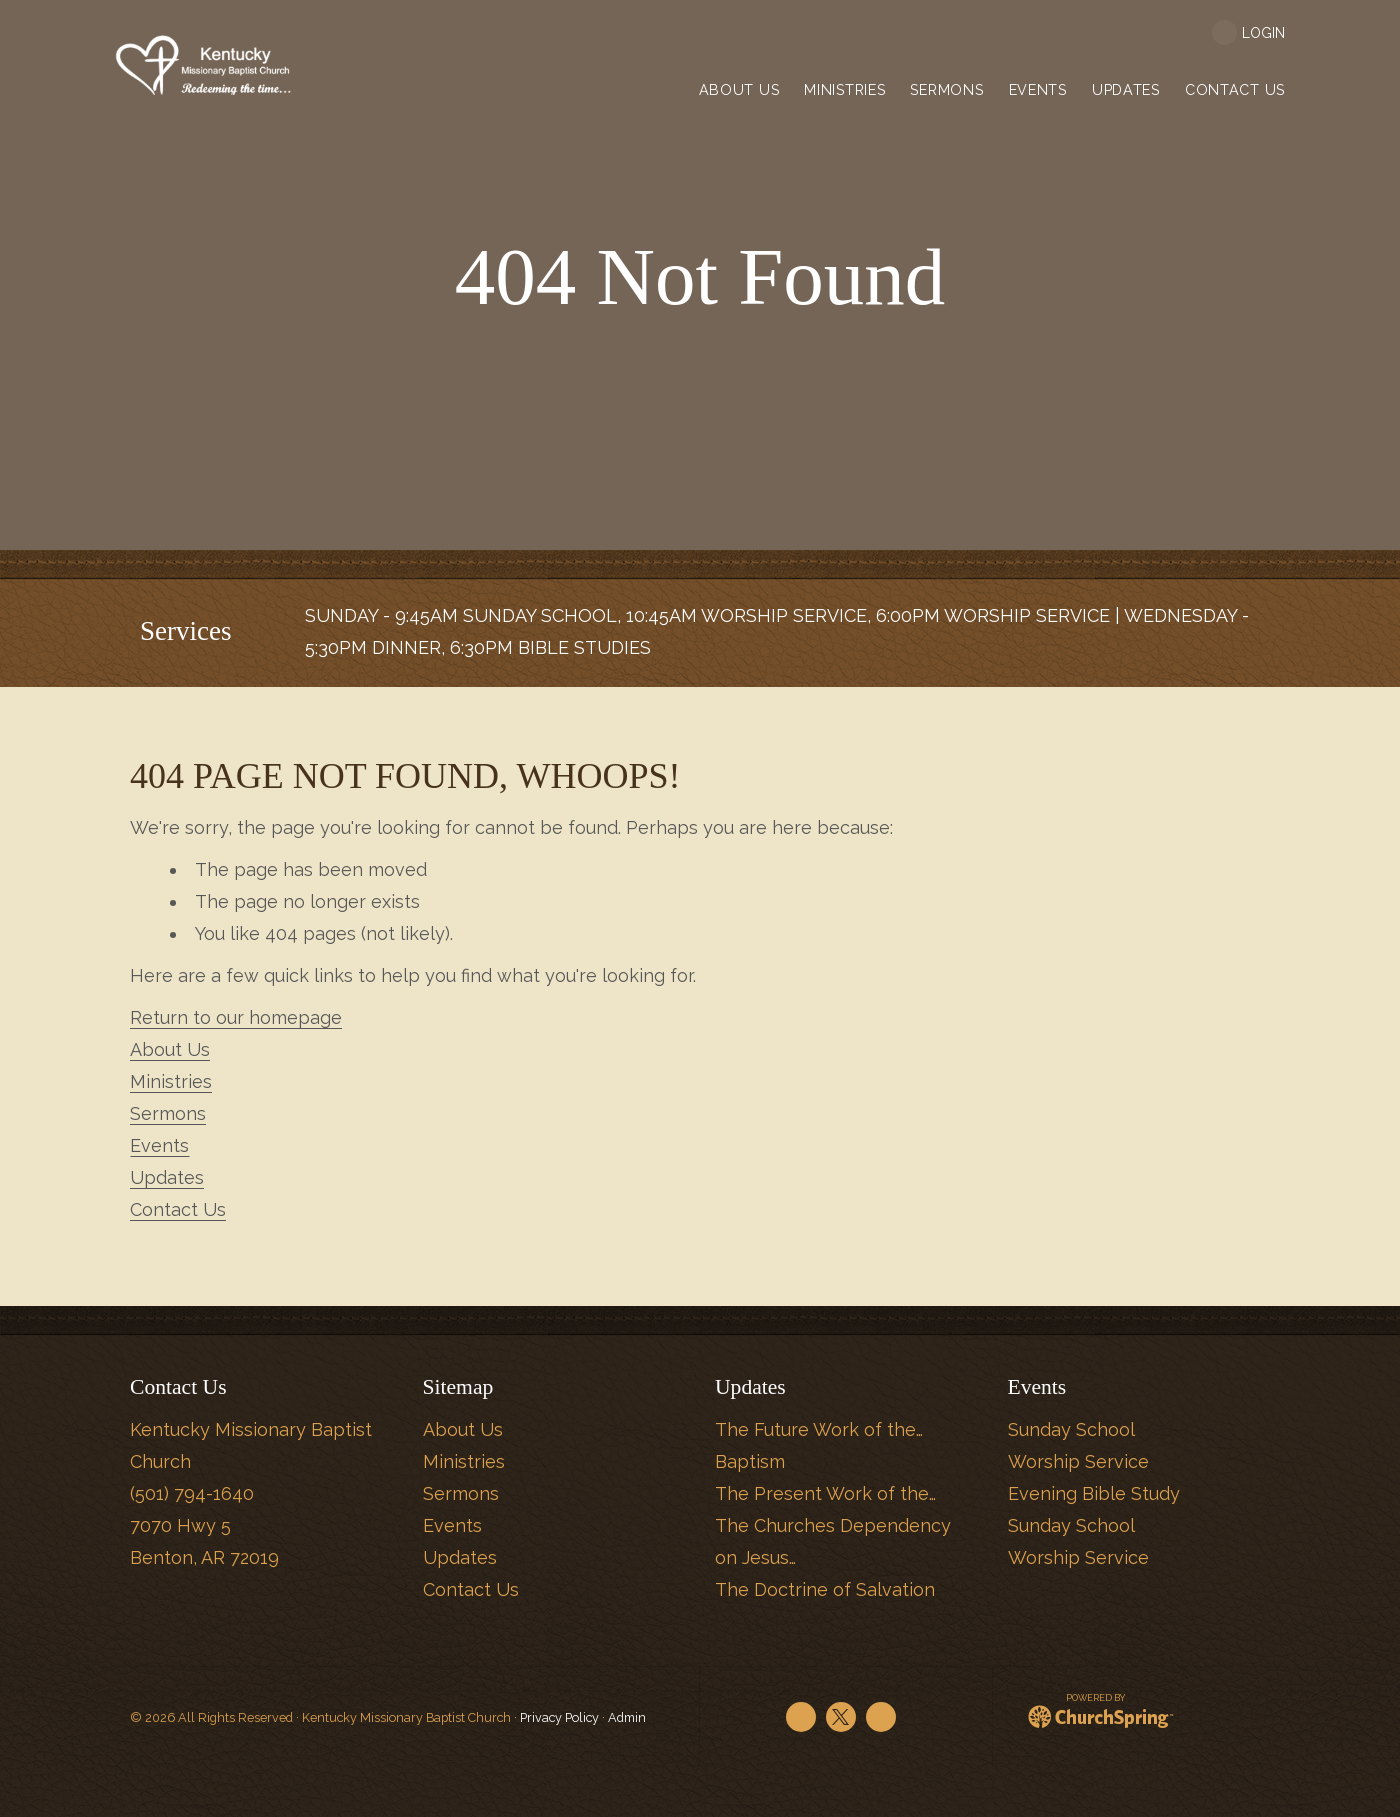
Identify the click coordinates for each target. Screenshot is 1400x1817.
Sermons (168, 1113)
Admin (627, 1717)
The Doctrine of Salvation (825, 1589)
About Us (170, 1049)
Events (159, 1145)
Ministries (171, 1081)
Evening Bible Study (1094, 1493)
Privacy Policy (559, 1717)
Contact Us (178, 1209)
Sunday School (1071, 1429)
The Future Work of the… (819, 1429)
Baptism (750, 1461)
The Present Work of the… (825, 1493)
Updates (167, 1177)
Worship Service (1078, 1461)
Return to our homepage (236, 1017)
